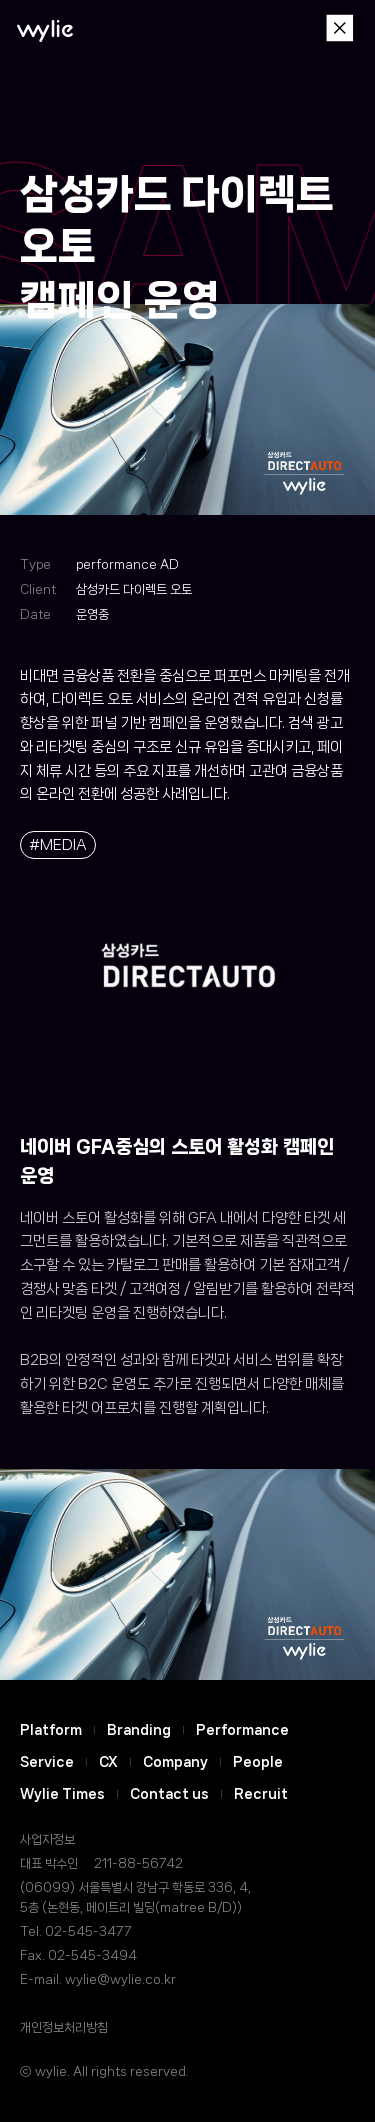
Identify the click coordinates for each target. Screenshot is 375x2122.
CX (108, 1762)
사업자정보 (47, 1839)
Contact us (169, 1794)
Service (47, 1762)
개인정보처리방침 (64, 2027)
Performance (242, 1730)
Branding (139, 1730)
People (258, 1762)
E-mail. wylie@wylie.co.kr (98, 1979)
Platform (51, 1730)
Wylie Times (62, 1794)
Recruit (261, 1794)
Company (175, 1762)
